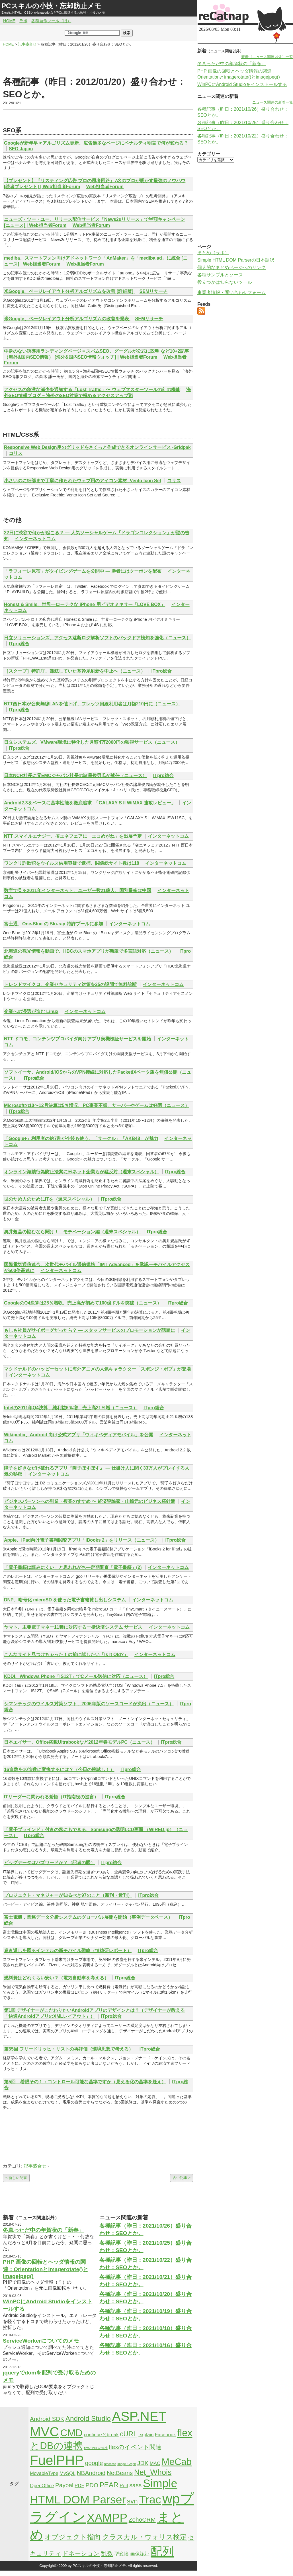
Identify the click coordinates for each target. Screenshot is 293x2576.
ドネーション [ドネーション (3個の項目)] (81, 2553)
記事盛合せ (35, 2166)
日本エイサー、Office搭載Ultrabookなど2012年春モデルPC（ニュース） (79, 1742)
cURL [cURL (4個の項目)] (128, 2434)
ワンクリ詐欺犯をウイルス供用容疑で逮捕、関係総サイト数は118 (71, 863)
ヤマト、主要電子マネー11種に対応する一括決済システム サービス (73, 1627)
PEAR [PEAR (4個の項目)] (109, 2485)
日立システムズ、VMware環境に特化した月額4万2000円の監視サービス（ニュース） (92, 742)
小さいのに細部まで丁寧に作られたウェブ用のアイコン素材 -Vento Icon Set (82, 480)
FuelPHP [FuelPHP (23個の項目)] (57, 2460)
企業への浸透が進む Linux (31, 1011)
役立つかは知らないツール (224, 282)
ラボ (23, 21)
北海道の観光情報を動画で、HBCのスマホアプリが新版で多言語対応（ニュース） (88, 951)
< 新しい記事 (16, 2178)
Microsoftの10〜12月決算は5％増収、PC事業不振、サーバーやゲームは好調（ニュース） (96, 1105)
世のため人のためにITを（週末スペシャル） (49, 1199)
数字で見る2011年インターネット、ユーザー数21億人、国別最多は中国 (77, 890)
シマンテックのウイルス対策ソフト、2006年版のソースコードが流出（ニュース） (89, 1703)
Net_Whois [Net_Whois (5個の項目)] (153, 2472)
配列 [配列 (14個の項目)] (162, 2551)
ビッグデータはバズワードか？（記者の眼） (49, 1862)
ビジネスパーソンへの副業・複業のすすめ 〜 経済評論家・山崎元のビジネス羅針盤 (89, 1501)
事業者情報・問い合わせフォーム (231, 292)
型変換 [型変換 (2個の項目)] (121, 2554)
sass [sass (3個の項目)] (135, 2485)
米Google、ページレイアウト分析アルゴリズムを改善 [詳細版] (69, 291)
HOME (9, 21)
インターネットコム (35, 538)
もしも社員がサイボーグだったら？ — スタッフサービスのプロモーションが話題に (89, 1330)
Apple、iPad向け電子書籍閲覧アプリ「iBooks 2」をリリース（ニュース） (81, 1540)
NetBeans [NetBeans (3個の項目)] (120, 2473)
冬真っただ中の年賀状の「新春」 (43, 2230)
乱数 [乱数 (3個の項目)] (107, 2553)
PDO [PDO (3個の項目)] (91, 2485)
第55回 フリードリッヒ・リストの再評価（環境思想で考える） (68, 2049)
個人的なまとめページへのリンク (231, 267)
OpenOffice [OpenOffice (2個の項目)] (42, 2485)
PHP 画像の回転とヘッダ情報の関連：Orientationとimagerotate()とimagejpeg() (45, 2269)
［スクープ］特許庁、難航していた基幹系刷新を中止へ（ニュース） (74, 671)
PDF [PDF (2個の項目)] (79, 2485)
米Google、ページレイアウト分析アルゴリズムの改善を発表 (67, 318)
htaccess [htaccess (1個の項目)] (110, 2464)
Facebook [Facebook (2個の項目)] (165, 2434)
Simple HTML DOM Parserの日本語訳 (235, 260)
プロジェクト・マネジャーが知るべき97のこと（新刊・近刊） (68, 1895)
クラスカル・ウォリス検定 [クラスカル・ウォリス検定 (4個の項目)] (144, 2537)
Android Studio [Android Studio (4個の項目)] (88, 2418)
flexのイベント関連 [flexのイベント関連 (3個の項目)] (135, 2447)
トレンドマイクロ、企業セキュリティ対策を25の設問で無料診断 (70, 984)
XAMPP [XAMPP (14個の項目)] (107, 2517)
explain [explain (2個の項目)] (145, 2434)
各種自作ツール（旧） (51, 21)
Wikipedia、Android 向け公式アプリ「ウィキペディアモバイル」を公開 (78, 1434)
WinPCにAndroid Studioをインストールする (242, 84)
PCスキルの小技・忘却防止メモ (51, 6)
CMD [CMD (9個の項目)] (71, 2432)
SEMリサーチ (154, 291)
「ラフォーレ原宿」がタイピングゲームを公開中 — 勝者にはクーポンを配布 (82, 571)
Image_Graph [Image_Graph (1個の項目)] (126, 2464)
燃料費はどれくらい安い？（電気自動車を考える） (56, 1977)
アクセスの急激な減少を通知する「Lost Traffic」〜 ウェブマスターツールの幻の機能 (92, 389)
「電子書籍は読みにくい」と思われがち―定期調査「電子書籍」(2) (73, 1567)
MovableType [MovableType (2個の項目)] (44, 2473)
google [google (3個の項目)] (94, 2463)
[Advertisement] (98, 61)
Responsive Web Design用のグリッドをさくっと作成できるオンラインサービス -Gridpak (97, 447)
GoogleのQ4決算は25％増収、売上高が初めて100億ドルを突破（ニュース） (82, 1303)
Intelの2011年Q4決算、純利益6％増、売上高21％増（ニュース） (71, 1407)
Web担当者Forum (105, 186)
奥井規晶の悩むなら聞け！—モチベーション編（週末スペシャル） (72, 1231)
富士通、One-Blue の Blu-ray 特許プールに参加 (53, 923)
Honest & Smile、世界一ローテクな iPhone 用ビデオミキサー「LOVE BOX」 (84, 604)
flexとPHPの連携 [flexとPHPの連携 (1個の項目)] (96, 2448)
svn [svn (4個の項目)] (132, 2501)
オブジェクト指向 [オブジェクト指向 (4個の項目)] (72, 2537)
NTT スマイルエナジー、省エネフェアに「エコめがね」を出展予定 (73, 836)
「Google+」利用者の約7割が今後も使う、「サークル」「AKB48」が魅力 (81, 1138)
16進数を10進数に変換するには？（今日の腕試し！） (59, 1769)
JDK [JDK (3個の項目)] (142, 2463)
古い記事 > (181, 2178)
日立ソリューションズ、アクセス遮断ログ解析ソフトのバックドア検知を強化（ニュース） (97, 637)
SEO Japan (21, 148)
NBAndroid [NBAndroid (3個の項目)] (91, 2473)
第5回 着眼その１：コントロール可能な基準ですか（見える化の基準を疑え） (85, 2081)
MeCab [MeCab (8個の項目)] (176, 2461)
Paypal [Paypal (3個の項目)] (64, 2485)
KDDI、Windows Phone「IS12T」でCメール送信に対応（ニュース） (76, 1676)
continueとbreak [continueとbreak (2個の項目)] (101, 2434)
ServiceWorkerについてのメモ (41, 2341)
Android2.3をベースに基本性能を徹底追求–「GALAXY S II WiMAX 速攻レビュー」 (90, 802)
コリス (15, 453)
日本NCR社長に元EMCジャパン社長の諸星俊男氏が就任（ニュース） (75, 775)
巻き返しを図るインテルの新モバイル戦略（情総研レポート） (68, 1950)
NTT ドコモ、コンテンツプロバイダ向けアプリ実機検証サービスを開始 (77, 1038)
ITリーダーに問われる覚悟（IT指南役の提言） (51, 1796)
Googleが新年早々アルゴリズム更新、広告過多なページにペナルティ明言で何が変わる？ (96, 143)
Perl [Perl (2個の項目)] (124, 2485)
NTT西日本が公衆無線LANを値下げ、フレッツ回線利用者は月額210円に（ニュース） (92, 703)
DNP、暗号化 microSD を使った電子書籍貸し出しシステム (65, 1599)
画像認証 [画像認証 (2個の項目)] (139, 2554)
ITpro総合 (19, 643)
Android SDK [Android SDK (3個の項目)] (47, 2418)
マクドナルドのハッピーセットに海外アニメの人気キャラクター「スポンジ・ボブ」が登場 (97, 1369)
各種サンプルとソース (220, 274)
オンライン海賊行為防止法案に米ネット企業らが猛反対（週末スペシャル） (81, 1171)
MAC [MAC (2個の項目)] (155, 2463)
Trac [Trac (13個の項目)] (150, 2499)
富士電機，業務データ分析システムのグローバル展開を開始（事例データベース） (88, 1917)
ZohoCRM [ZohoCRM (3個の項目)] (142, 2519)
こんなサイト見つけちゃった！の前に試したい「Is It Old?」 (66, 1654)
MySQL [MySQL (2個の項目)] (67, 2473)
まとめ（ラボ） (213, 252)
